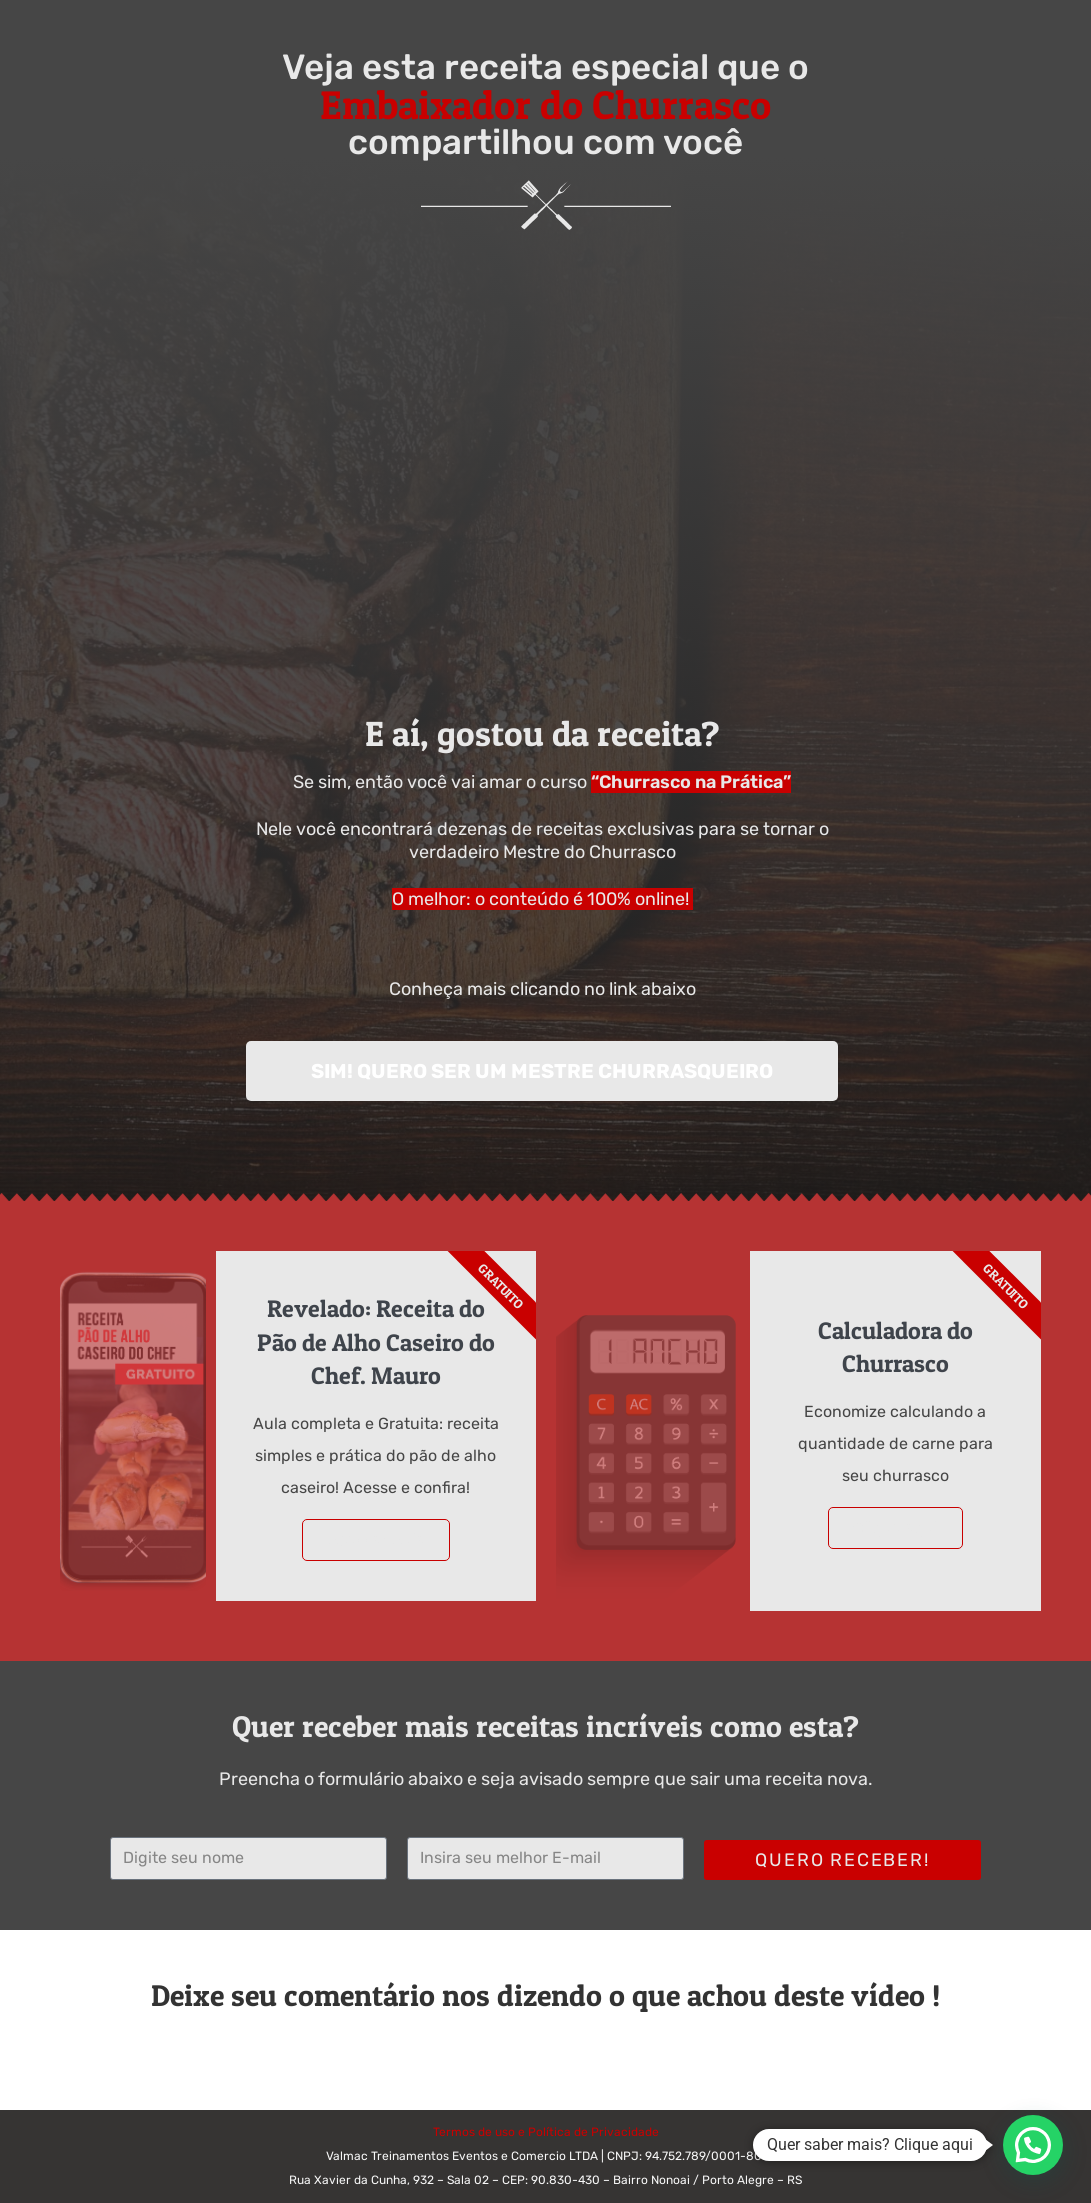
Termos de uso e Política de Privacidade (546, 2132)
